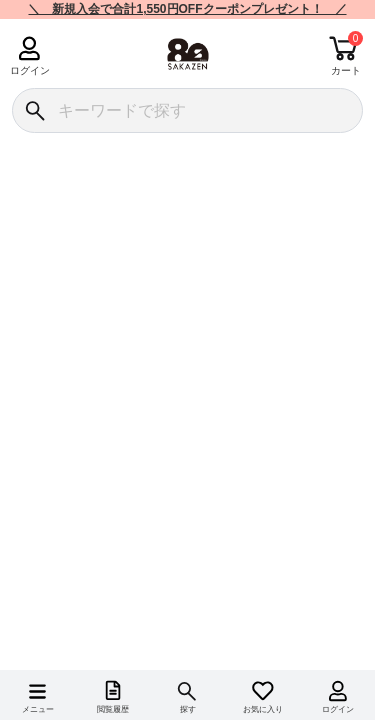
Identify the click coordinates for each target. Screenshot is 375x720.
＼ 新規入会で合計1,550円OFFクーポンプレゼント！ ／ (187, 9)
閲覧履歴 (113, 709)
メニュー (38, 709)
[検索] (34, 110)
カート (346, 70)
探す (188, 709)
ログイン (29, 70)
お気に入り (263, 709)
